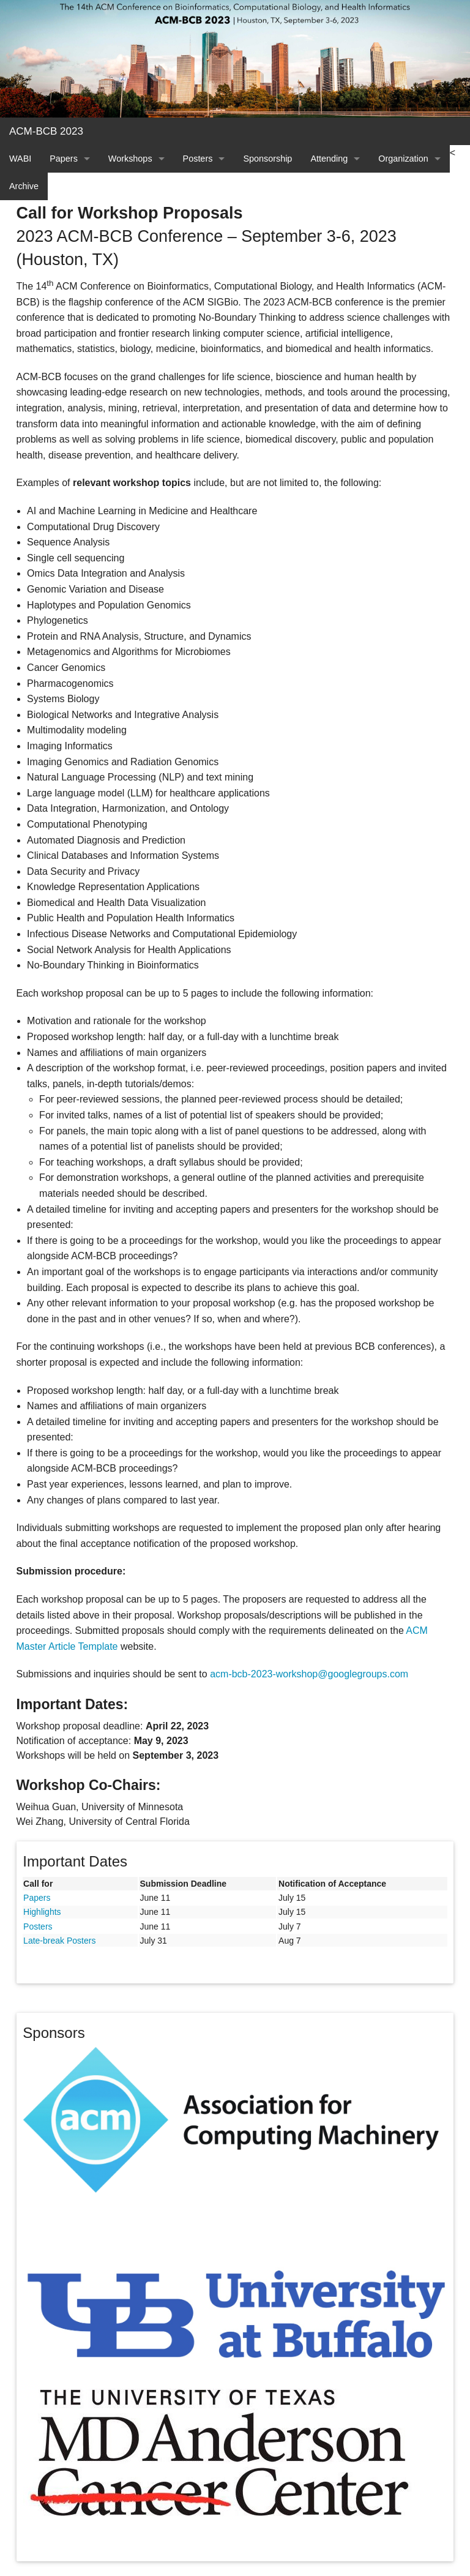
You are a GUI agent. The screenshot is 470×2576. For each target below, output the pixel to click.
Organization (403, 158)
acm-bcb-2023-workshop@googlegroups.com (309, 1674)
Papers (64, 158)
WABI (20, 158)
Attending (329, 158)
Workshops (130, 158)
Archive (24, 186)
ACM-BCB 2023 (46, 131)
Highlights (42, 1912)
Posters (198, 158)
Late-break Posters (59, 1940)
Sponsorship (267, 158)
